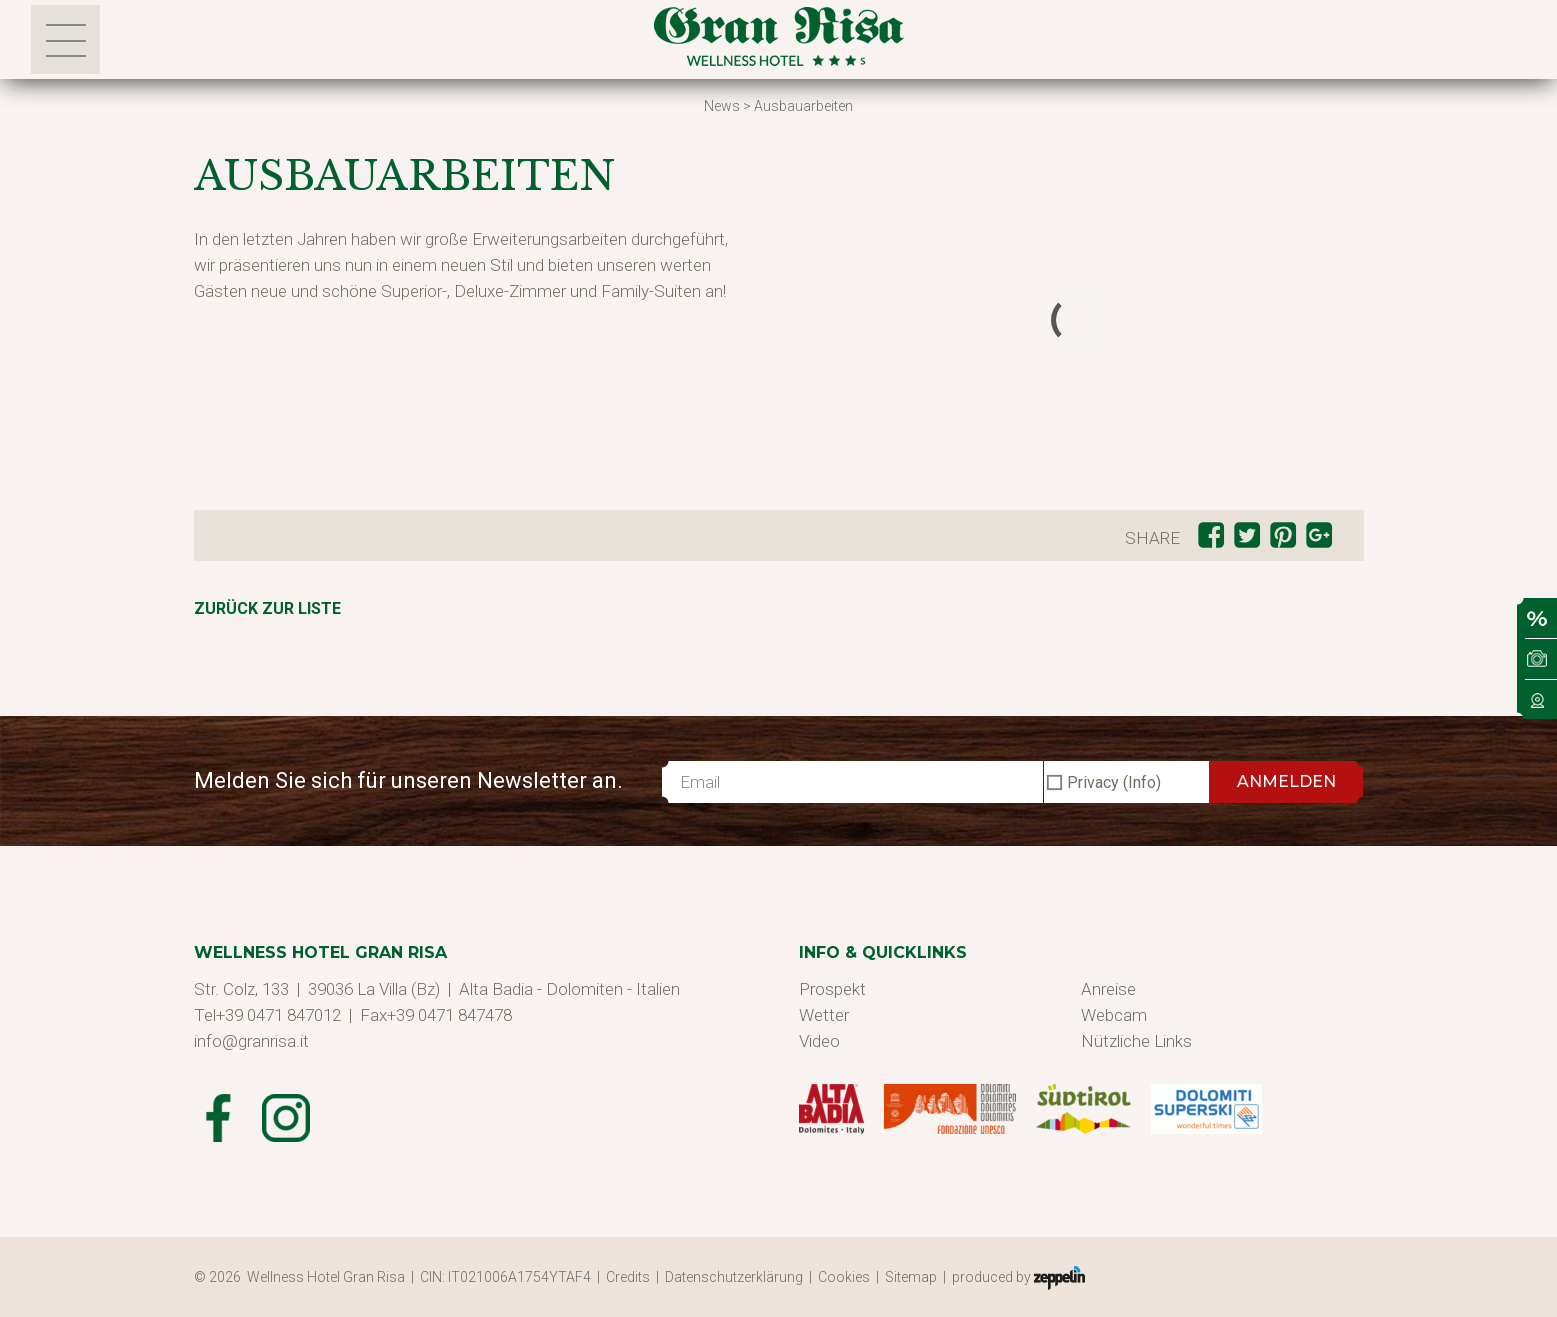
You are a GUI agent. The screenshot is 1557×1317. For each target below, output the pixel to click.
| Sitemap (909, 1277)
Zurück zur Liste (267, 608)
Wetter (824, 1015)
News (722, 106)
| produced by (1014, 1278)
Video (819, 1041)
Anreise (1108, 989)
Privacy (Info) (1114, 782)
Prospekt (832, 989)
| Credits (626, 1277)
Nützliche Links (1136, 1041)
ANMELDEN (1286, 781)
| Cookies (842, 1277)
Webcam (1114, 1015)
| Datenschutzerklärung (732, 1277)
